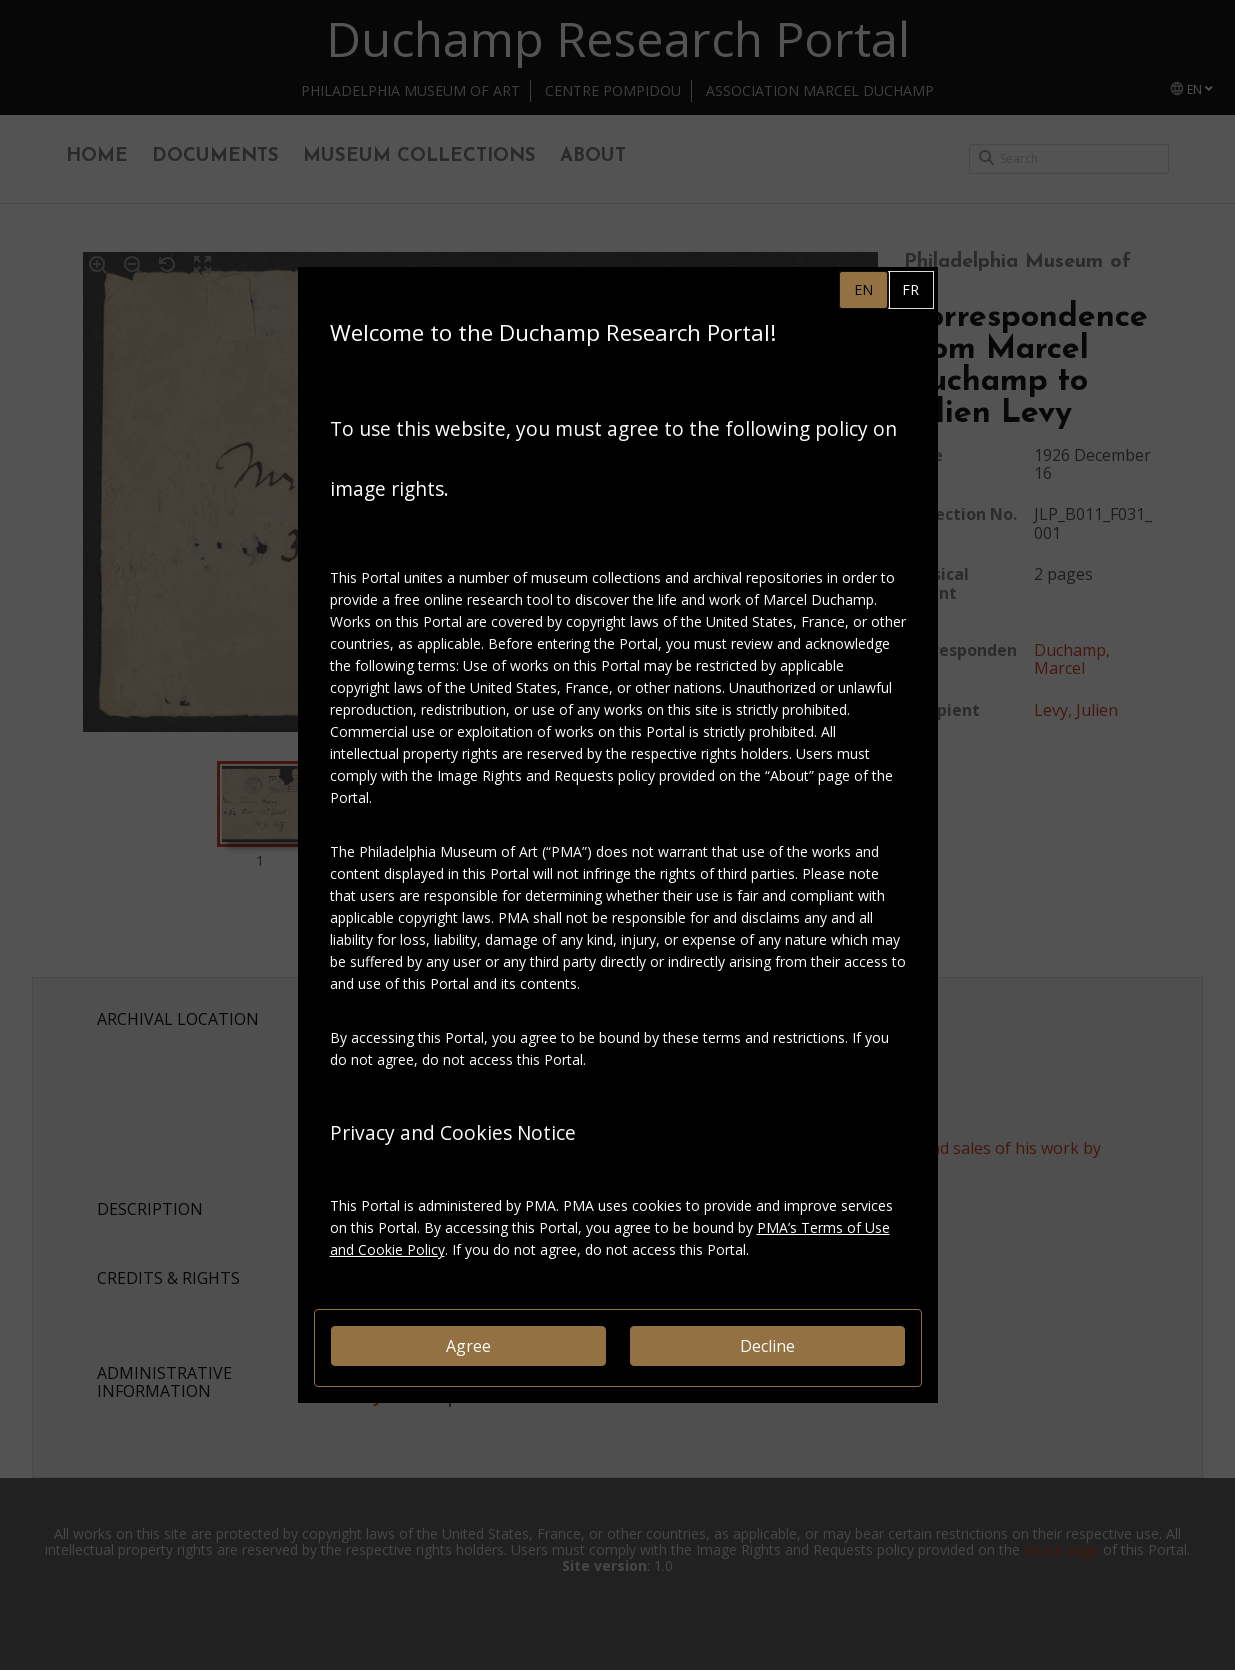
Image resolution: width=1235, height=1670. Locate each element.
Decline (767, 1346)
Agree (468, 1346)
